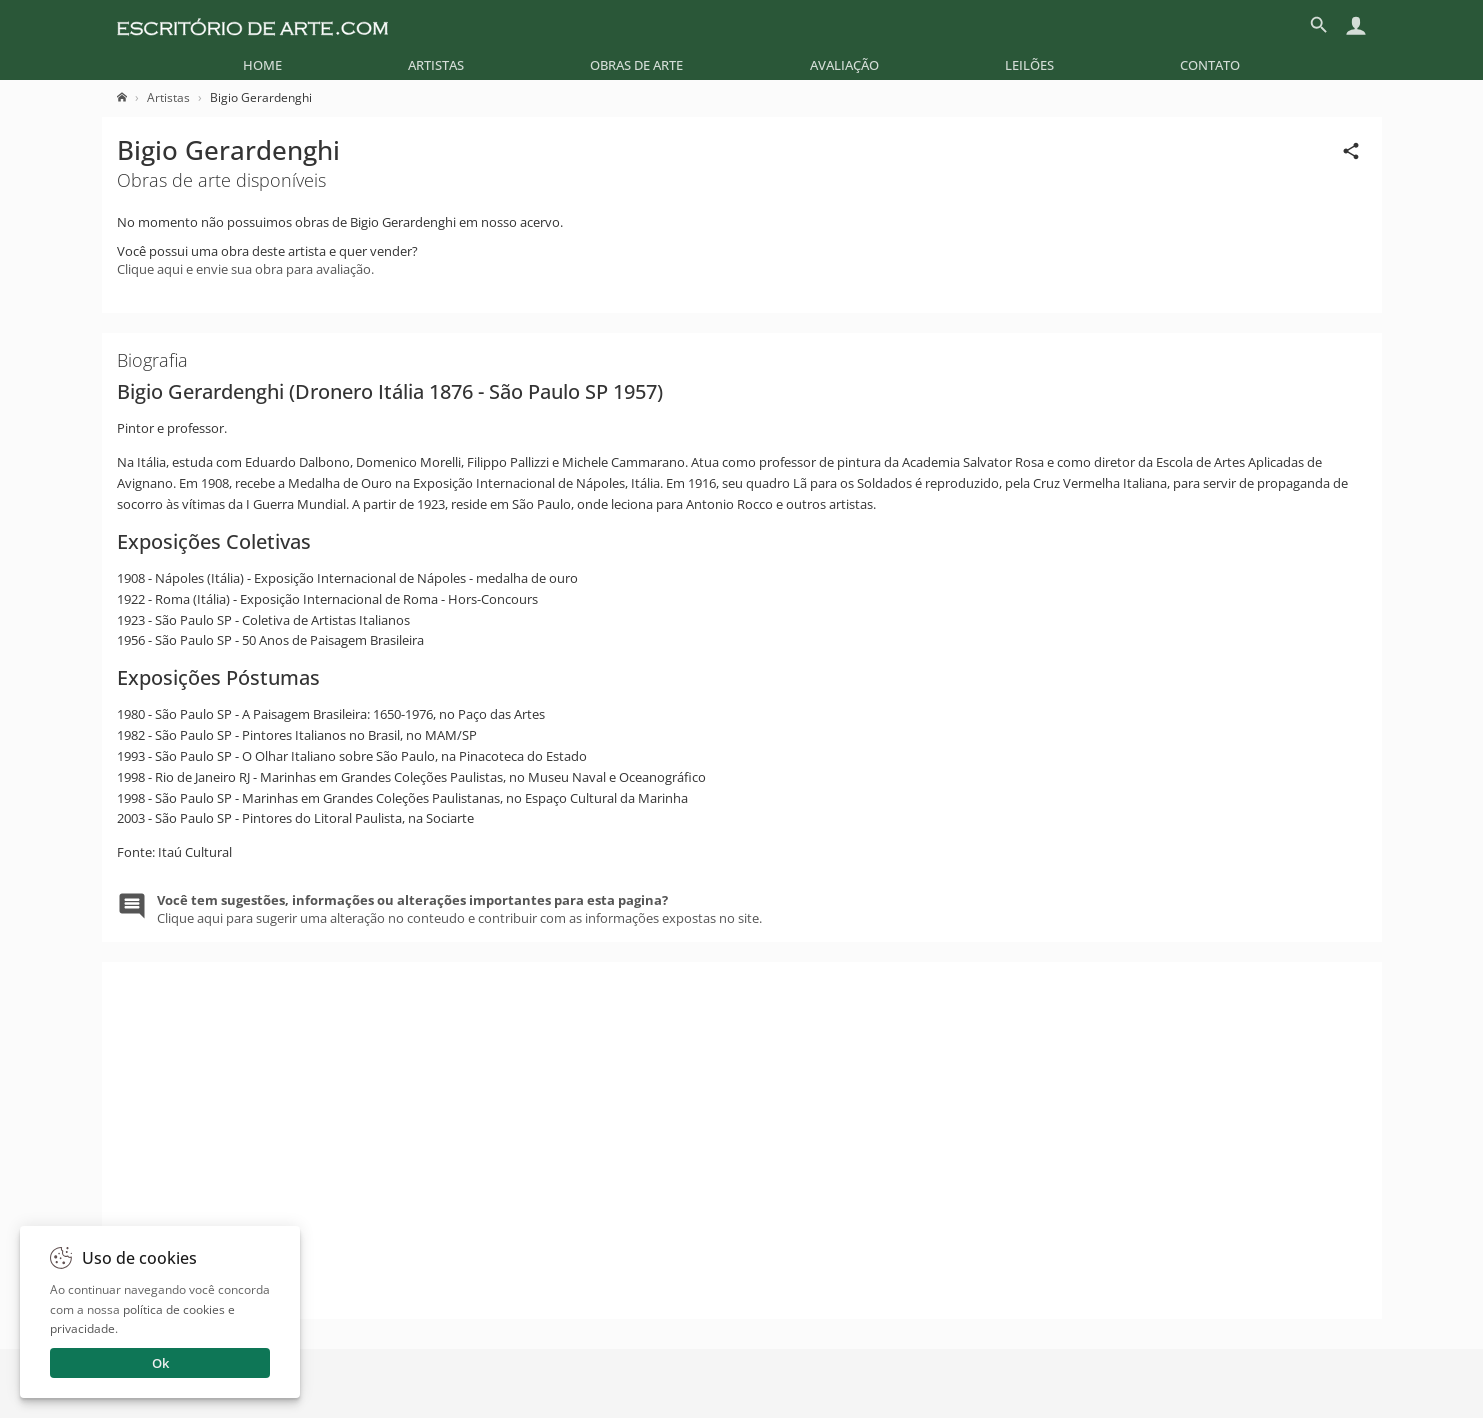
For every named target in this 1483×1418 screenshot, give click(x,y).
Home (262, 65)
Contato (1210, 65)
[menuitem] (262, 65)
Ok (160, 1363)
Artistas (436, 65)
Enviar (1094, 1388)
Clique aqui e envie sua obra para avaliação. (245, 269)
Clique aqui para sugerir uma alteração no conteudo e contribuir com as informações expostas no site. (459, 909)
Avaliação (844, 65)
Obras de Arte (636, 65)
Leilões (1029, 65)
